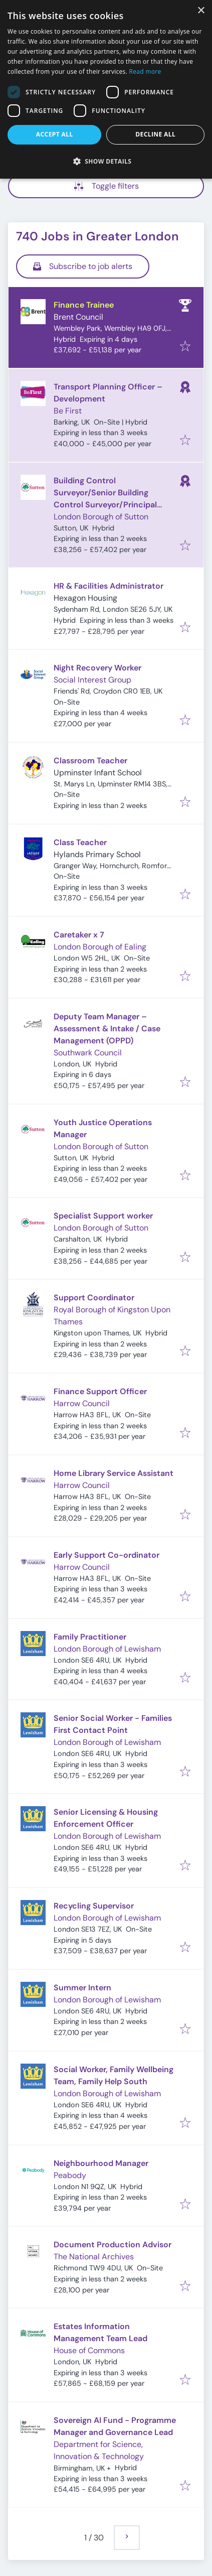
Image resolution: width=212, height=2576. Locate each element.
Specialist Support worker (103, 1215)
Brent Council (78, 317)
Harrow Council (82, 1403)
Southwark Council (88, 1052)
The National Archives (94, 2256)
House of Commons (89, 2350)
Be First (68, 410)
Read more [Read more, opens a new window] (145, 71)
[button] (106, 161)
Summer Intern (82, 1987)
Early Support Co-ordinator (106, 1555)
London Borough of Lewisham (107, 1649)
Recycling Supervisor (94, 1906)
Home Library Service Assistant (113, 1473)
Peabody (70, 2175)
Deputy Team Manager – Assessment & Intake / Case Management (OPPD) (107, 1028)
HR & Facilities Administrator (108, 586)
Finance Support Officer (100, 1391)
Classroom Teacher (90, 760)
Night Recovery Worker (97, 667)
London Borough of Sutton (101, 516)
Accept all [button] (54, 134)
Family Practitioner (90, 1637)
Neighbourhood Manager (101, 2163)
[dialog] (106, 89)
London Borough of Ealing (100, 946)
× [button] (200, 11)
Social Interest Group (92, 679)
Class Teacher (80, 842)
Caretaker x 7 (79, 934)
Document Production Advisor (112, 2244)
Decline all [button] (155, 134)
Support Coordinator (94, 1297)
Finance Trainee (84, 305)
